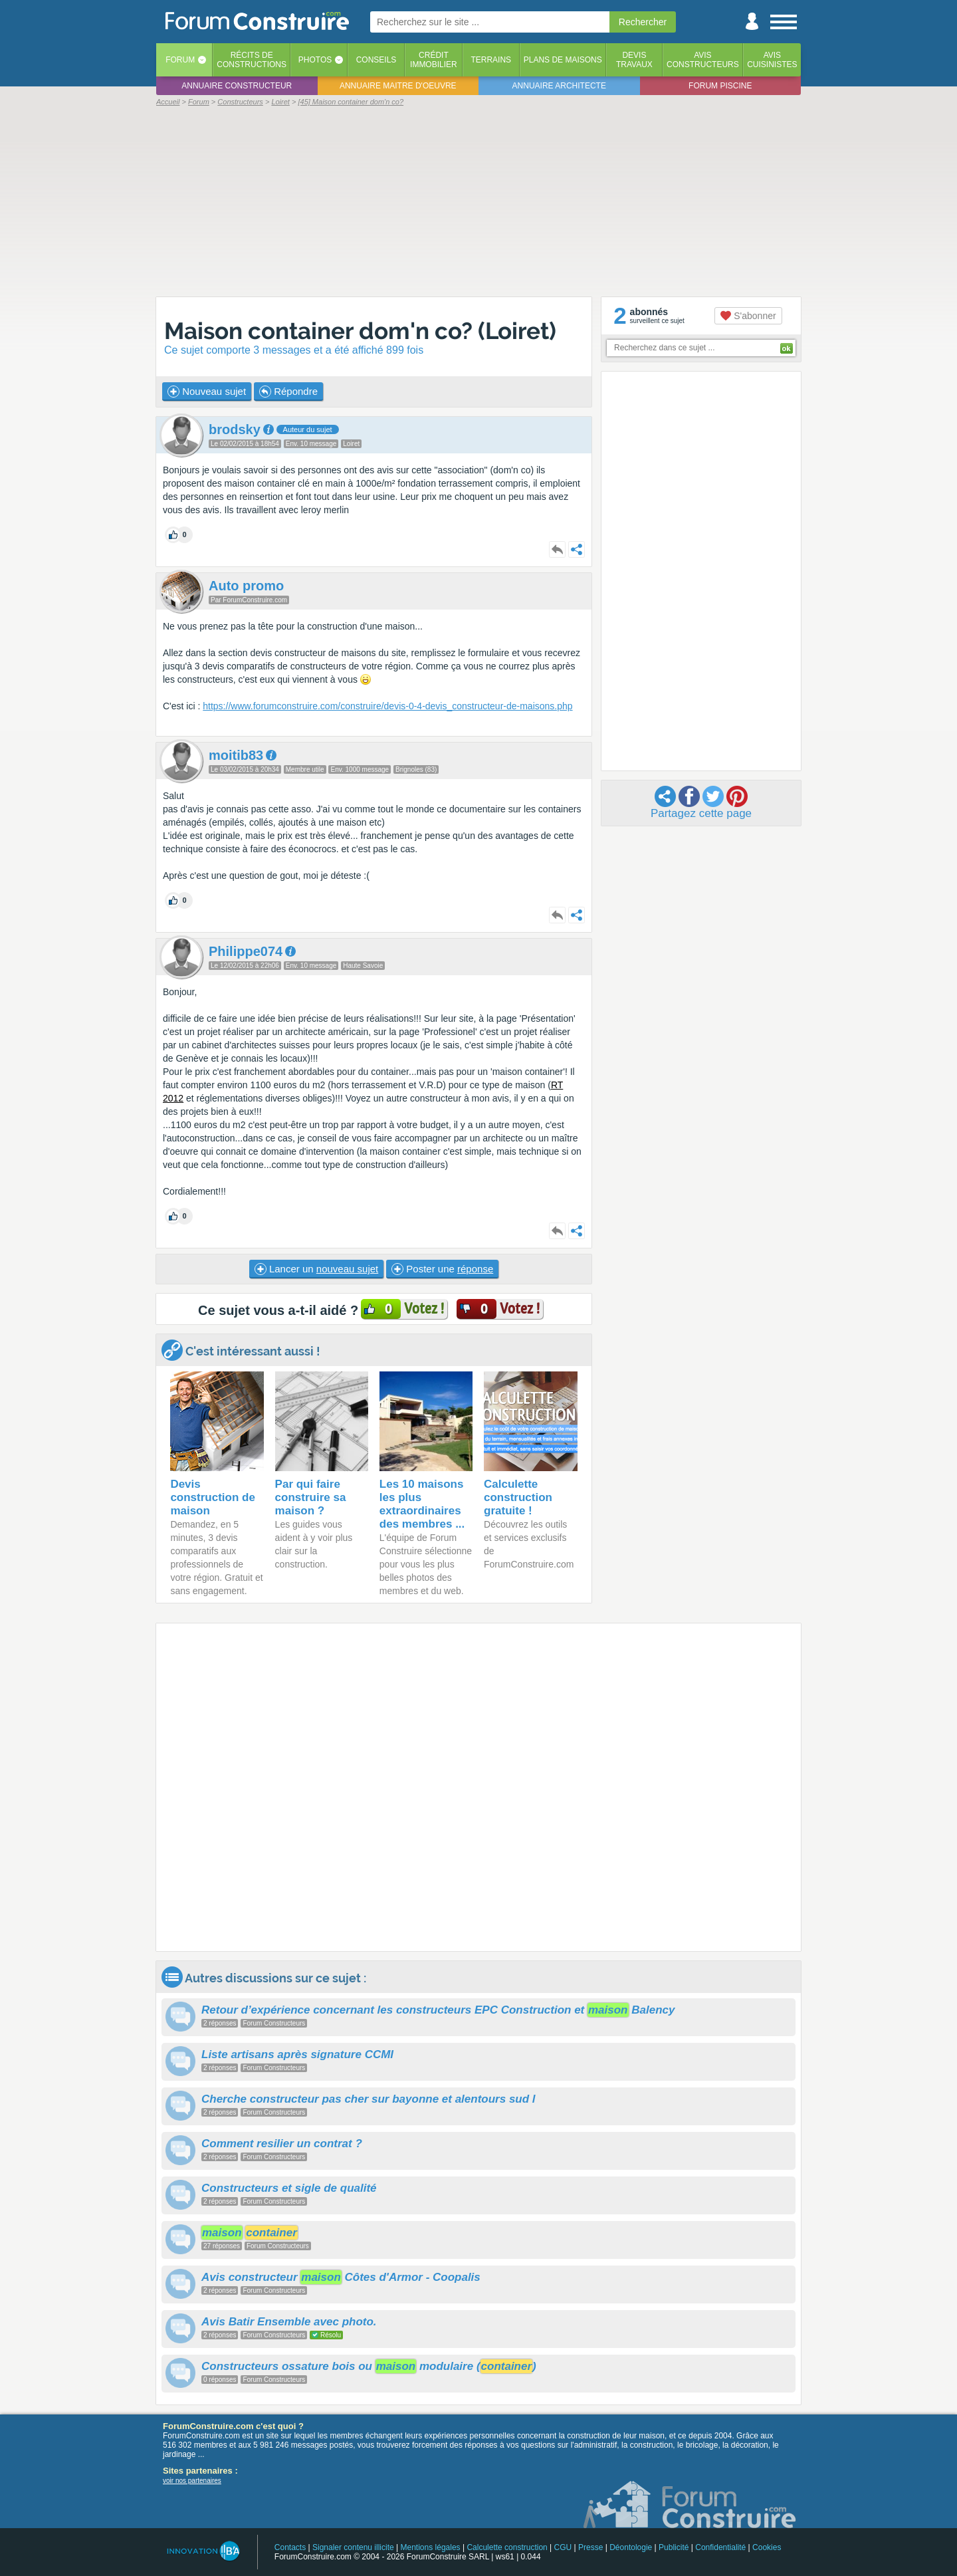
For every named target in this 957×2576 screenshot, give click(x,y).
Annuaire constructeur (236, 85)
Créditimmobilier (433, 60)
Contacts (290, 2547)
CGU (563, 2547)
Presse (590, 2547)
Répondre (288, 392)
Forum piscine (720, 85)
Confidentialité (720, 2547)
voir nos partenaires (192, 2480)
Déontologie (630, 2547)
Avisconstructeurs (703, 60)
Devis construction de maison (212, 1497)
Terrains (491, 59)
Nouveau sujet (206, 392)
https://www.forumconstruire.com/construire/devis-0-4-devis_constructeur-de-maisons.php (387, 706)
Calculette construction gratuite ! (518, 1497)
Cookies (766, 2547)
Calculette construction (507, 2547)
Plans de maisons (563, 59)
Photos (315, 59)
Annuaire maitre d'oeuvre (398, 85)
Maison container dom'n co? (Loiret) (360, 330)
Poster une (442, 1269)
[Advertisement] (478, 201)
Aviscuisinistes (772, 60)
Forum (180, 59)
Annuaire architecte (559, 85)
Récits (251, 60)
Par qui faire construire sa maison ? (310, 1497)
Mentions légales (431, 2547)
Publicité (674, 2547)
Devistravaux (634, 60)
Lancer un (316, 1269)
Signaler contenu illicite (353, 2547)
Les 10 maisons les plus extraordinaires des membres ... (422, 1504)
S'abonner (748, 315)
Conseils (376, 59)
